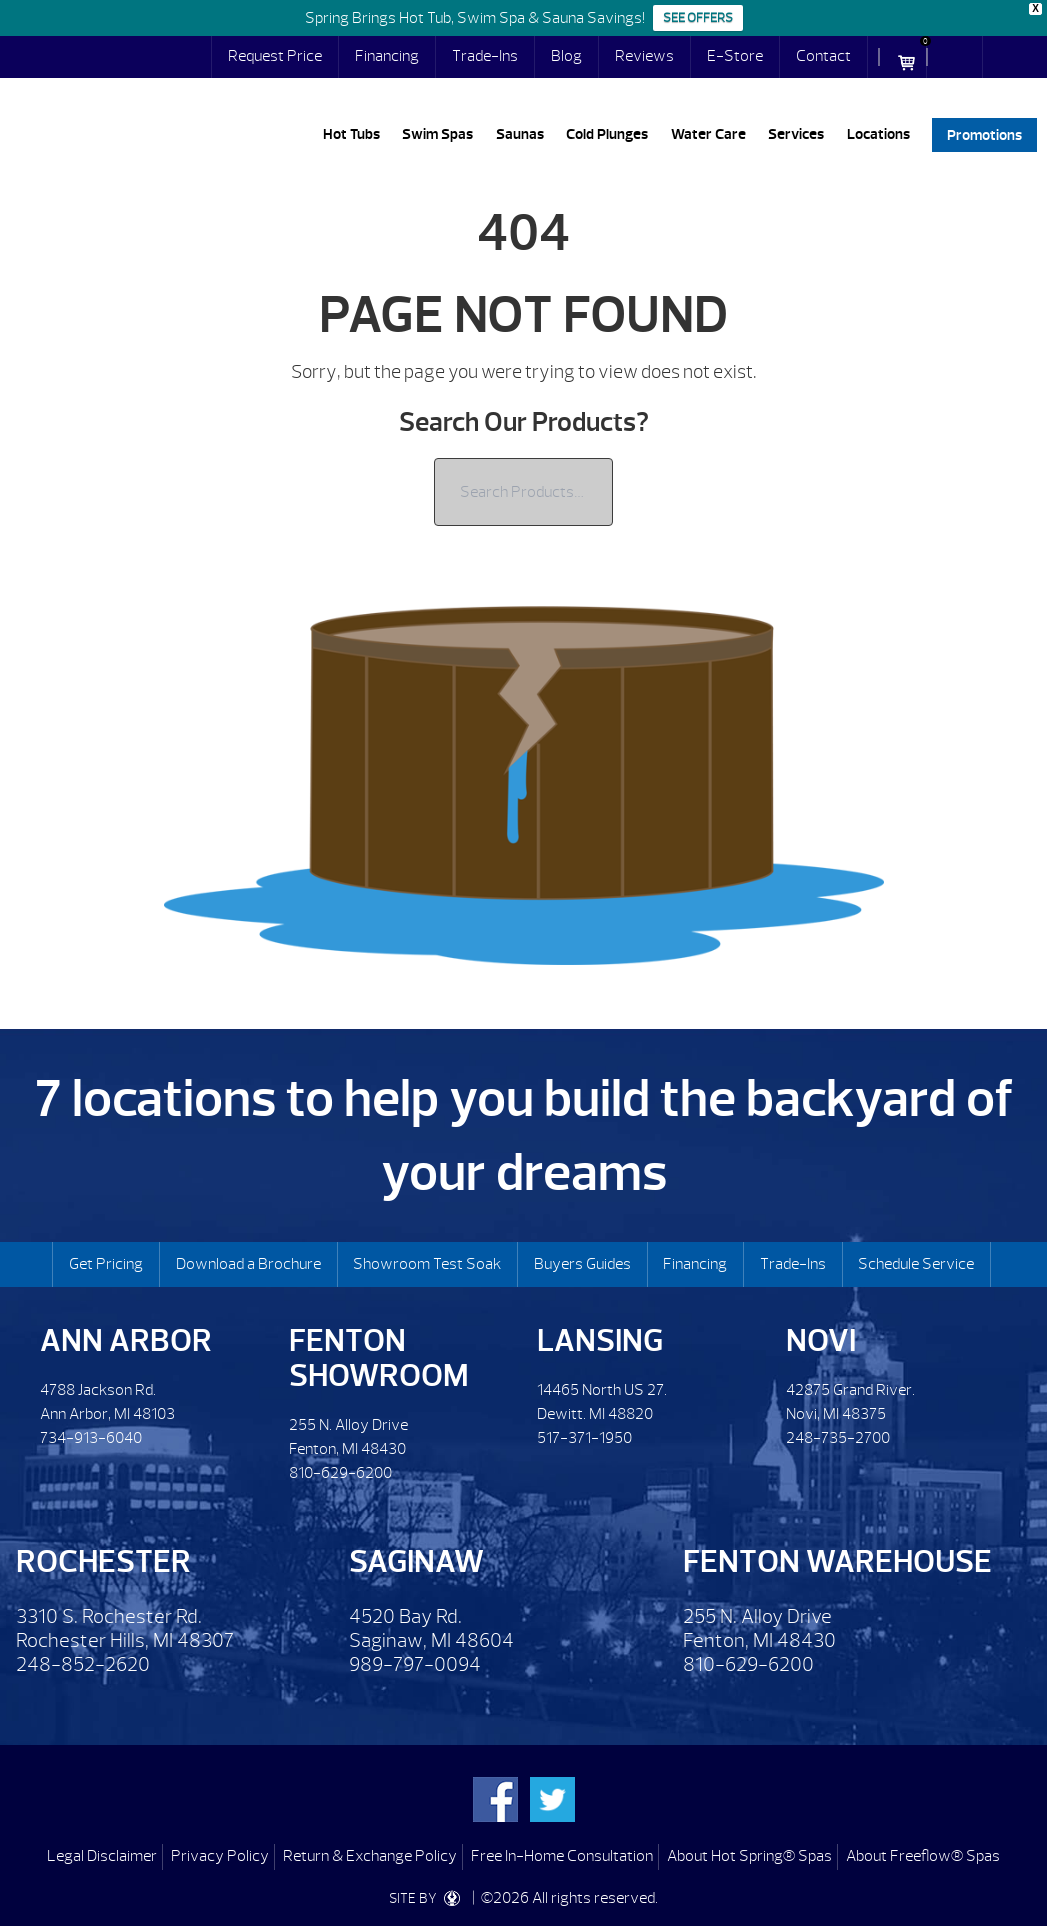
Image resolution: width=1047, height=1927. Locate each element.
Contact (823, 56)
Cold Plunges (607, 134)
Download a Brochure (248, 1264)
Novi (821, 1340)
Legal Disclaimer (102, 1856)
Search (963, 57)
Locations (878, 134)
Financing (387, 56)
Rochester (103, 1561)
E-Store (735, 56)
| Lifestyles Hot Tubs (125, 141)
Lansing (600, 1340)
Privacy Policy (220, 1856)
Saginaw (416, 1561)
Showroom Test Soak (427, 1264)
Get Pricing (106, 1264)
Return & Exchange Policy (370, 1856)
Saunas (520, 134)
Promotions (984, 134)
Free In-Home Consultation (562, 1856)
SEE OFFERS (698, 18)
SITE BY (429, 1899)
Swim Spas (437, 134)
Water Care (708, 134)
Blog (566, 56)
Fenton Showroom (379, 1358)
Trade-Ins (485, 56)
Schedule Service (916, 1264)
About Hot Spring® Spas (749, 1856)
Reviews (644, 56)
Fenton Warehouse (837, 1561)
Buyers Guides (582, 1264)
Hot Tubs (351, 134)
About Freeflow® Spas (923, 1856)
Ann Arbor (126, 1340)
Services (796, 134)
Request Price (275, 56)
